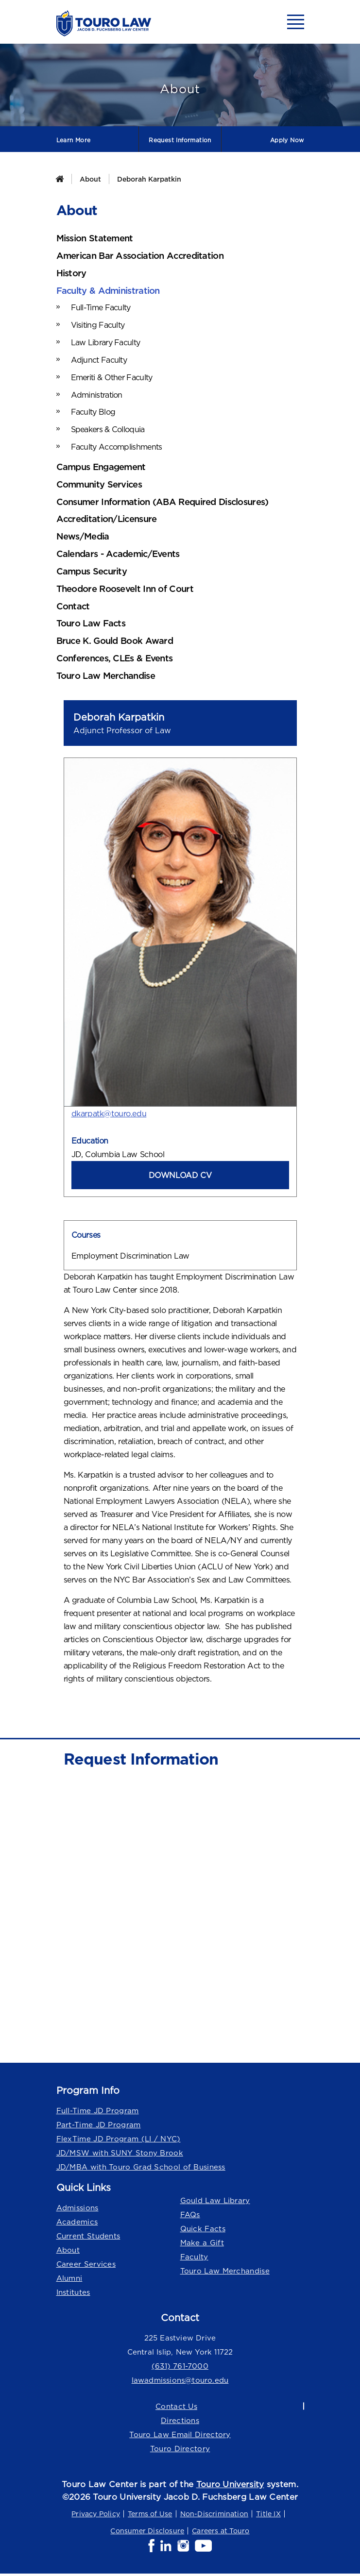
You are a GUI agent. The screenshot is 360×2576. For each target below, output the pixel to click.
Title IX (268, 2516)
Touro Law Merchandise (225, 2273)
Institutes (73, 2294)
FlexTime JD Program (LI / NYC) (118, 2141)
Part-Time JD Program (98, 2126)
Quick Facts (202, 2230)
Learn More (73, 140)
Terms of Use (150, 2516)
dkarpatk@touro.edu (109, 1115)
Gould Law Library (215, 2202)
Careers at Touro (220, 2533)
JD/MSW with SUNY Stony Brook (119, 2155)
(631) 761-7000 (180, 2368)
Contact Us (176, 2408)
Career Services (86, 2266)
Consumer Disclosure (147, 2533)
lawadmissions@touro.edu (180, 2382)
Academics (77, 2224)
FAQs (190, 2216)
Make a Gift (202, 2244)
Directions (180, 2422)
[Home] (59, 179)
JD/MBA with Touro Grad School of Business (140, 2169)
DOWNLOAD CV (180, 1177)
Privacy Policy (95, 2516)
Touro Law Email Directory (180, 2436)
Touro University (230, 2486)
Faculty (194, 2259)
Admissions (77, 2210)
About (90, 179)
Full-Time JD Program (97, 2112)
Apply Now (287, 140)
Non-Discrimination (214, 2516)
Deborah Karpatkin (149, 179)
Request (180, 140)
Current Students (88, 2238)
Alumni (69, 2280)
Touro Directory (180, 2450)
